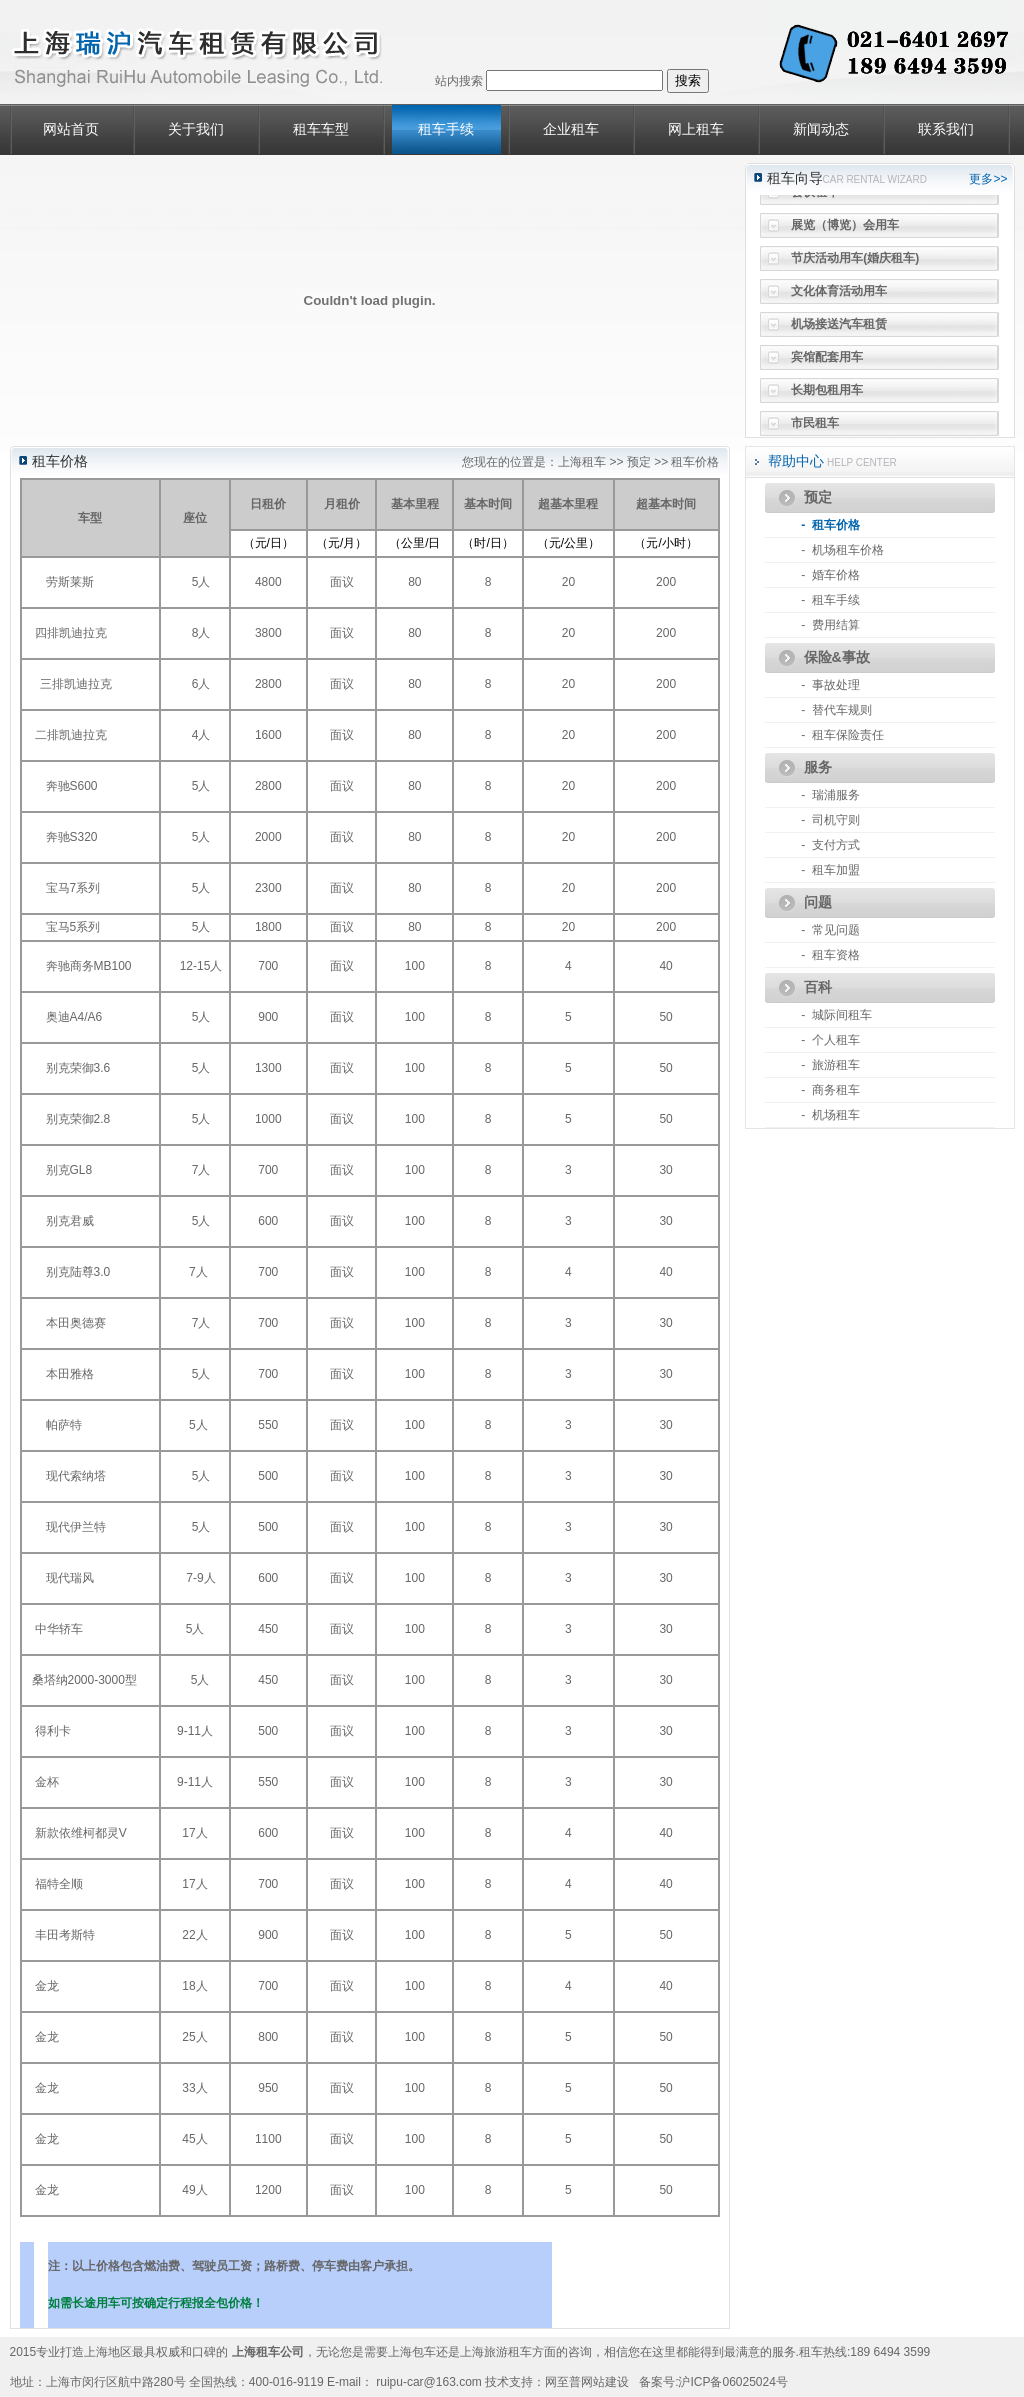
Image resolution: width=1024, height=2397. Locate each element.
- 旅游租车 (830, 1065)
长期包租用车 (827, 396)
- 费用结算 (830, 625)
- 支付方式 (830, 845)
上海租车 (582, 462)
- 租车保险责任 (842, 735)
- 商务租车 (830, 1090)
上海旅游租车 (496, 2352)
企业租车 (571, 129)
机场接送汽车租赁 (839, 330)
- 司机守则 (830, 820)
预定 (639, 462)
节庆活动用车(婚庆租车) (855, 264)
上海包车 (412, 2352)
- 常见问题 (830, 930)
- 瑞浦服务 (830, 795)
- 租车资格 (830, 955)
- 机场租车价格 (842, 550)
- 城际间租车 (836, 1015)
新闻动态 (821, 129)
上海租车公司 (268, 2352)
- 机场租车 (830, 1115)
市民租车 (815, 429)
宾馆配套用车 (827, 363)
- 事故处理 (830, 685)
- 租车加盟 (830, 870)
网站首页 (71, 129)
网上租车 (696, 129)
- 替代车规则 (836, 710)
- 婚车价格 (830, 575)
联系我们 (946, 129)
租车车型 (321, 129)
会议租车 (815, 198)
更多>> (988, 179)
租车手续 (446, 129)
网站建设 (605, 2382)
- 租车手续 (830, 600)
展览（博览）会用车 (845, 231)
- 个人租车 (830, 1040)
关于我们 (196, 129)
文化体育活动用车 (839, 297)
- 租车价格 (830, 525)
